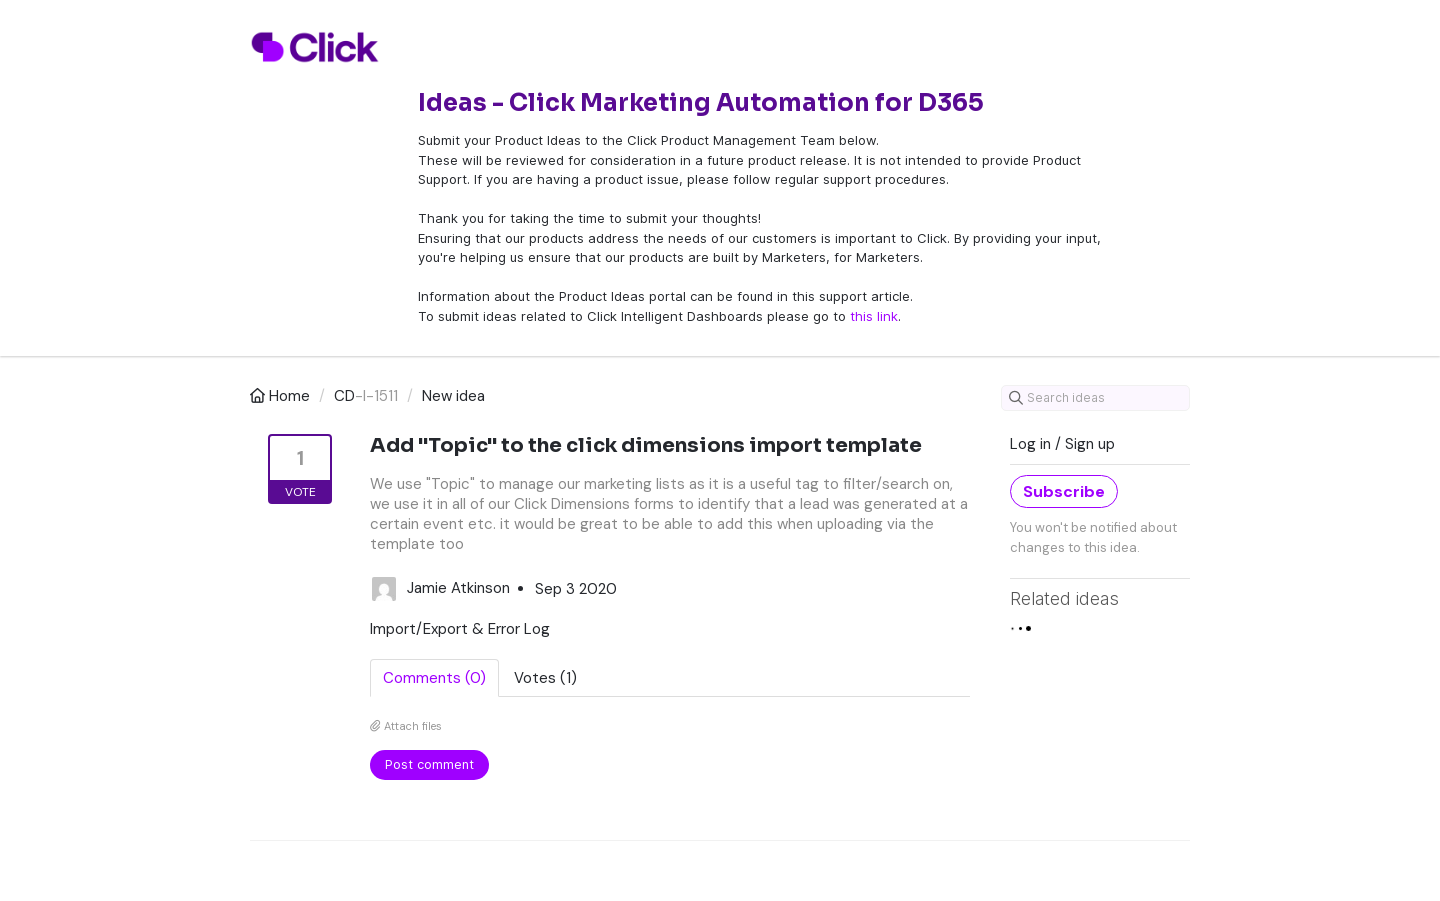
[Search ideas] (1095, 398)
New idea (453, 396)
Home (282, 396)
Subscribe (1064, 491)
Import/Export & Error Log (460, 629)
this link (874, 316)
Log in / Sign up (1062, 444)
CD (344, 396)
